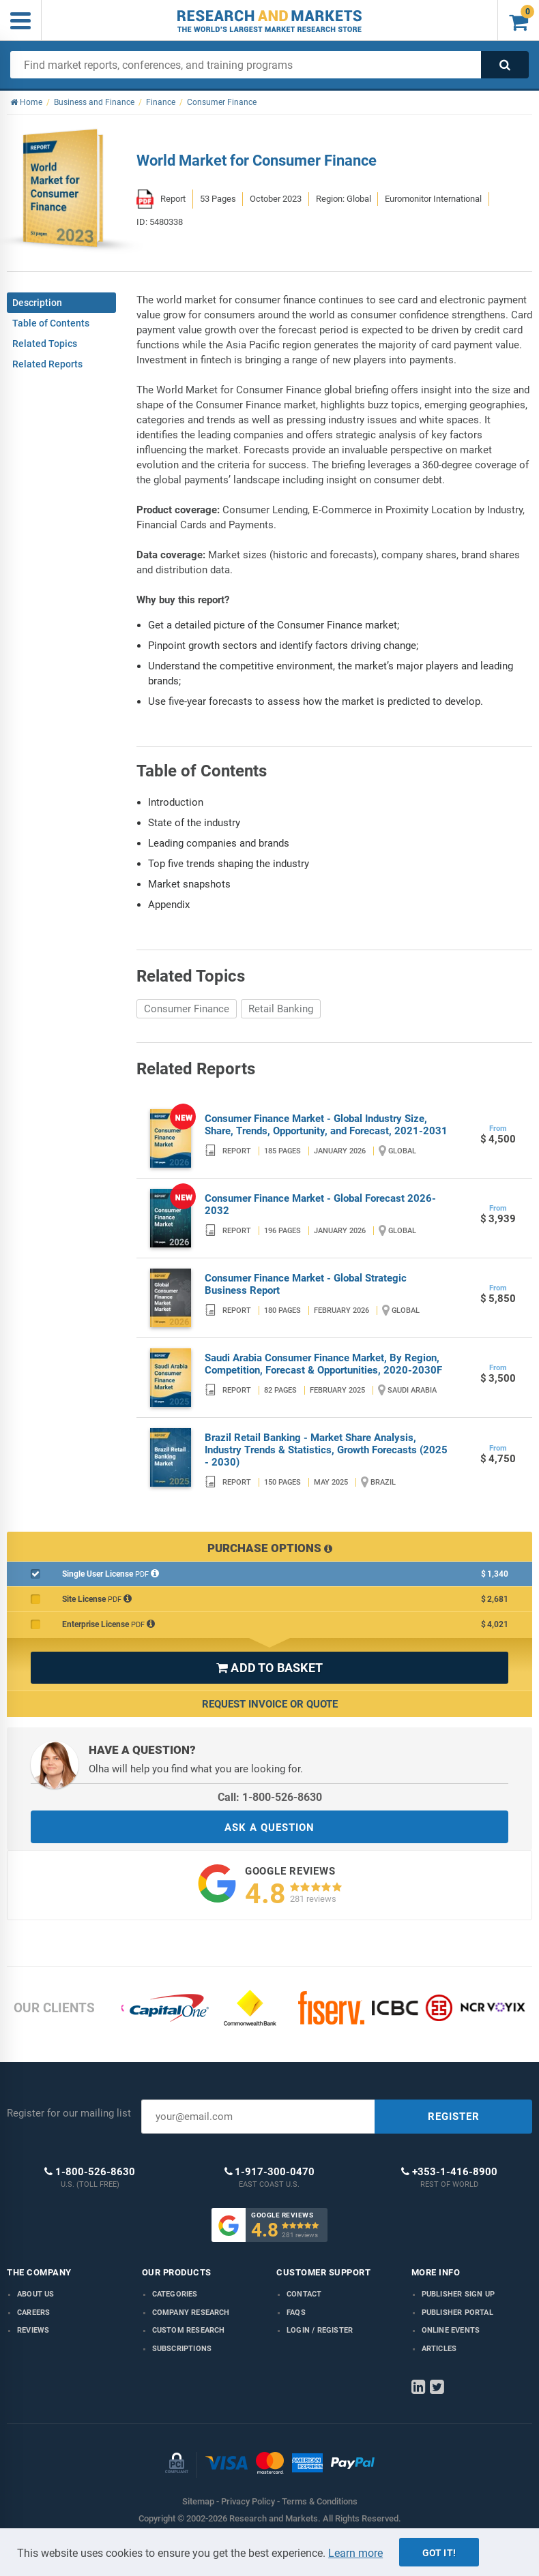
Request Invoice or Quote (270, 1704)
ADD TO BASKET (269, 1668)
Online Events (451, 2330)
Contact (304, 2294)
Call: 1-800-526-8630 (270, 1797)
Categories (175, 2294)
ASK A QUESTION (269, 1827)
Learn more (355, 2553)
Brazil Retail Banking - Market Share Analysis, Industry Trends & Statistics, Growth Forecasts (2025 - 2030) (326, 1449)
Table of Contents (50, 323)
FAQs (296, 2312)
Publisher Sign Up (458, 2294)
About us (36, 2294)
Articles (439, 2348)
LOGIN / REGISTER (320, 2330)
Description (37, 302)
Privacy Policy (248, 2501)
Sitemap (198, 2501)
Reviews (33, 2330)
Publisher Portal (457, 2312)
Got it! (439, 2552)
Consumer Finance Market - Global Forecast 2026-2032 (320, 1204)
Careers (33, 2312)
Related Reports (47, 364)
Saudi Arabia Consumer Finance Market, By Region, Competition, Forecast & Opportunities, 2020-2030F (323, 1364)
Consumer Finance (186, 1009)
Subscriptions (182, 2348)
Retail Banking (280, 1009)
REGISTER (454, 2116)
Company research (191, 2312)
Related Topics (44, 343)
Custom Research (188, 2330)
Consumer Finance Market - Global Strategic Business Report (306, 1284)
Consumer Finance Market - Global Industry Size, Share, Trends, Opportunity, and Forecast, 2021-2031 (326, 1124)
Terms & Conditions (320, 2501)
